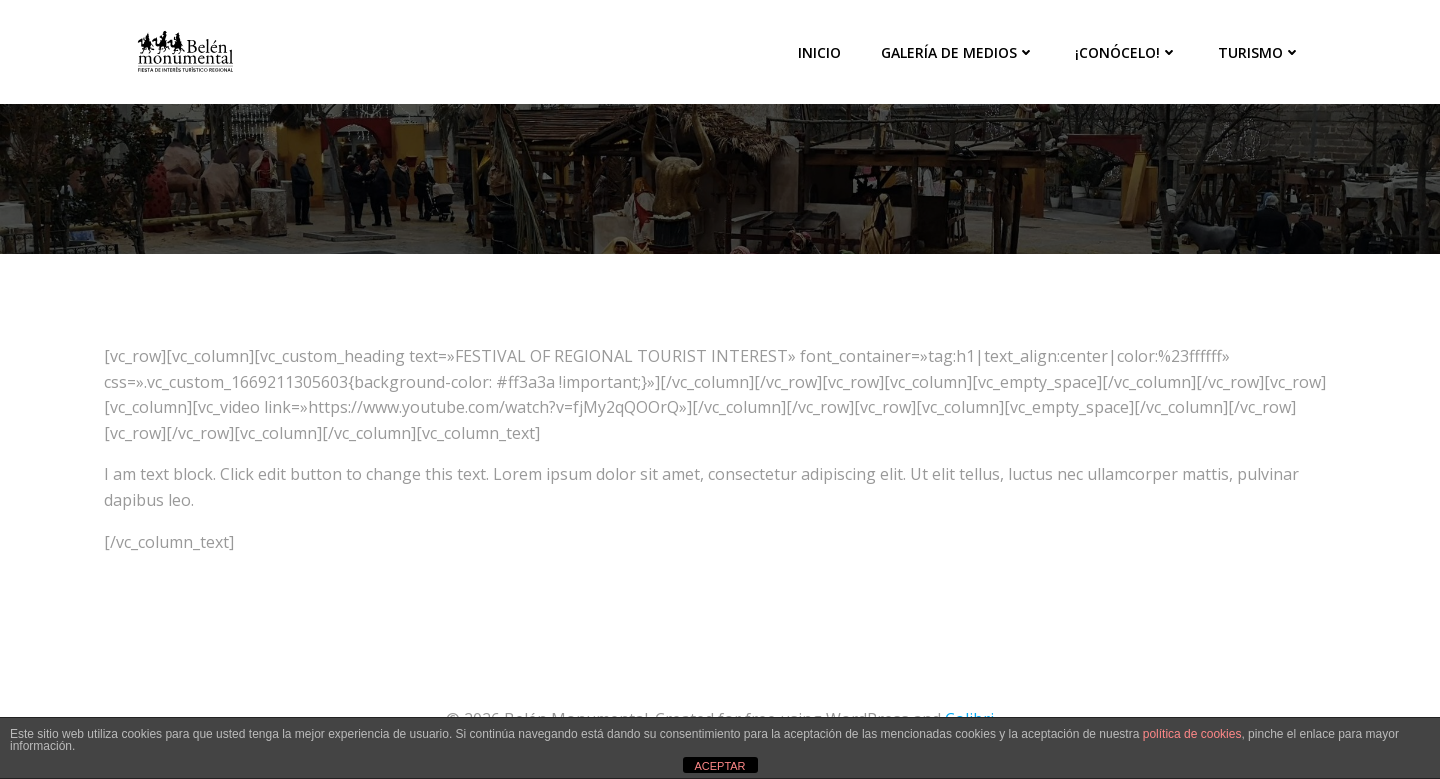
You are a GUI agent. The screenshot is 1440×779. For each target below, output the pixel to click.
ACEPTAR (719, 766)
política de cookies (1192, 734)
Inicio (819, 52)
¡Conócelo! (1126, 52)
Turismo (1259, 52)
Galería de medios (958, 52)
